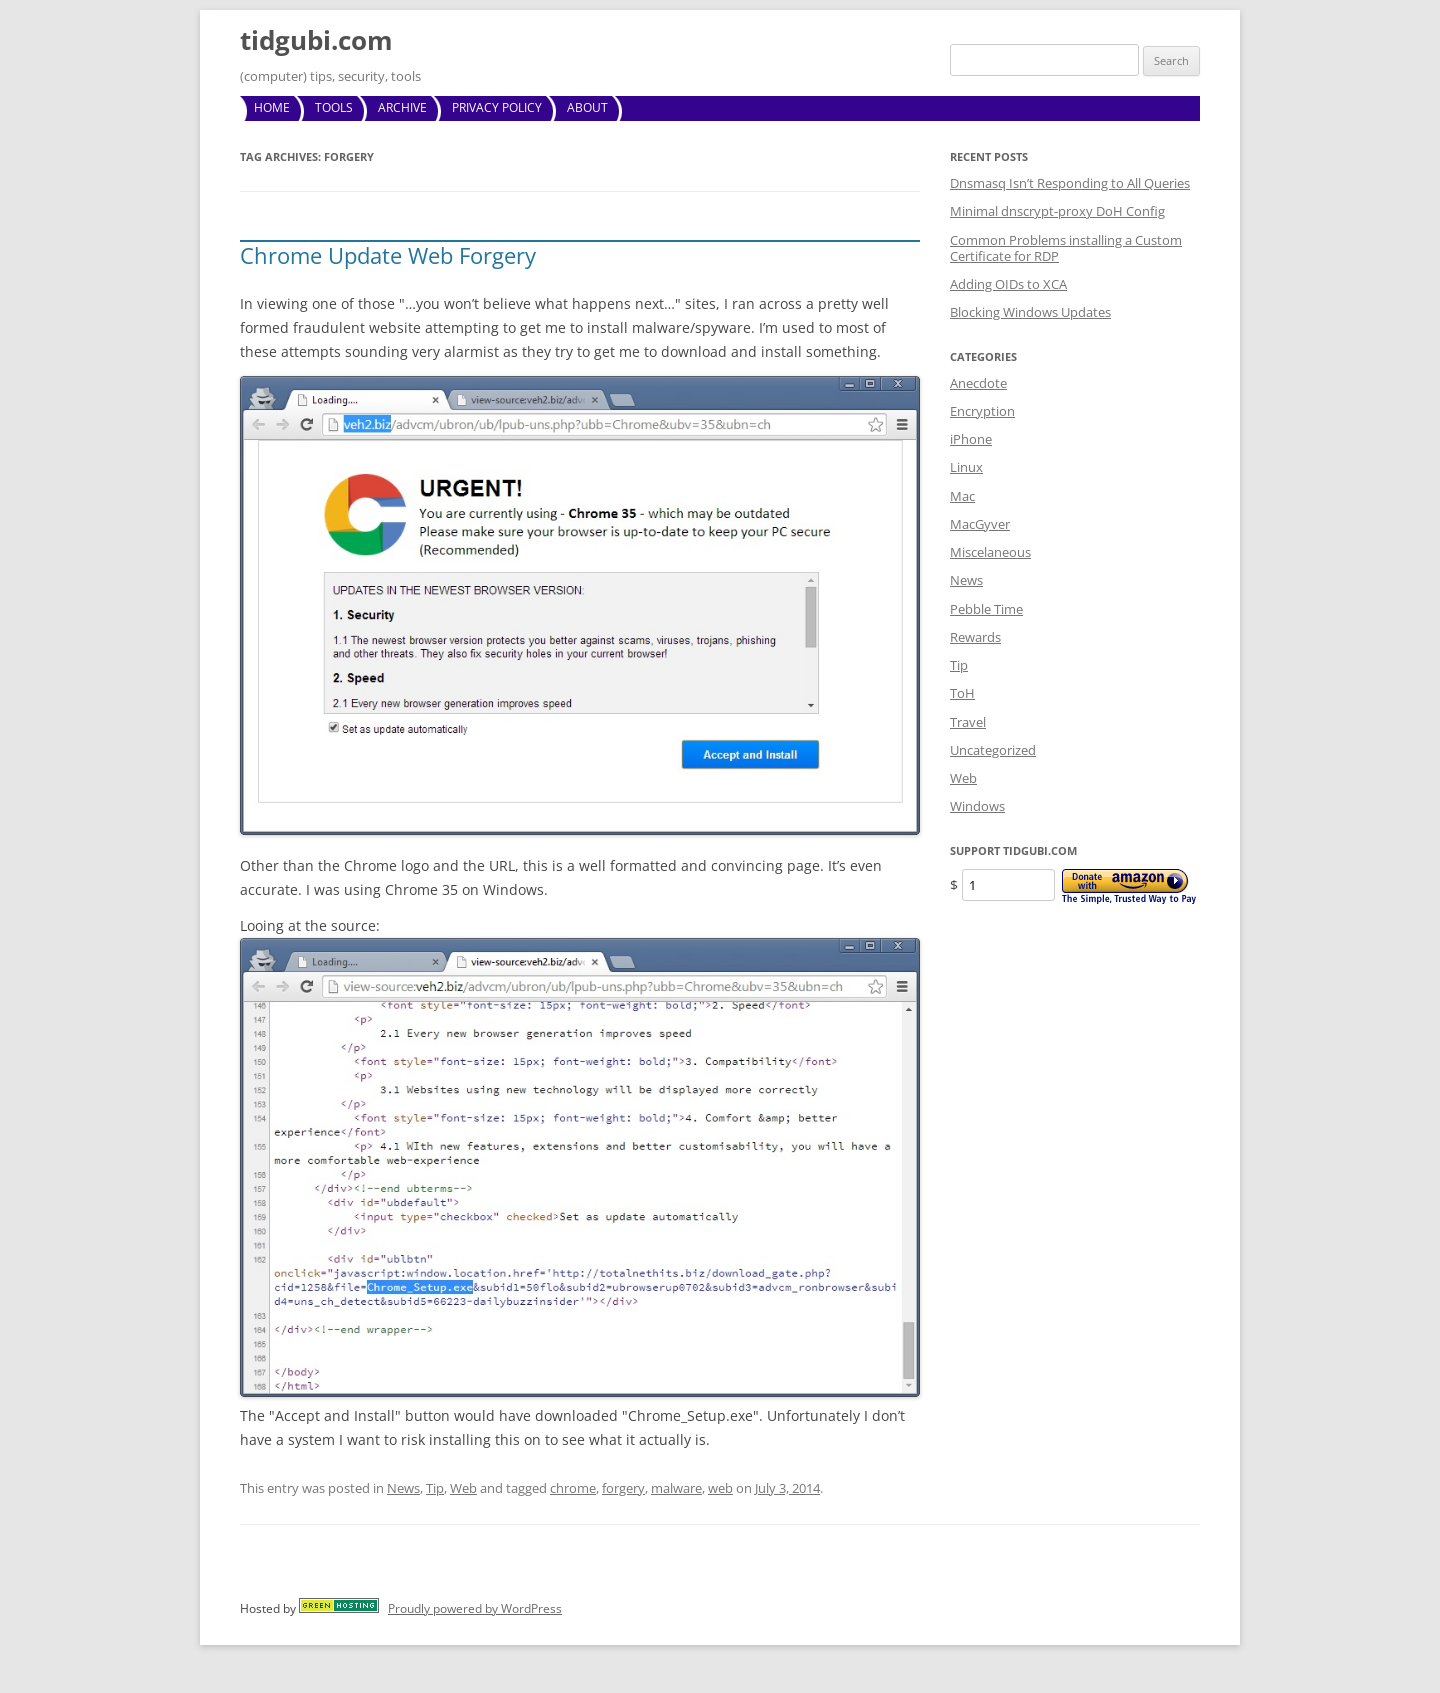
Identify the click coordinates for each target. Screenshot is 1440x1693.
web (720, 1488)
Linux (966, 467)
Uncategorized (993, 750)
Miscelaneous (990, 552)
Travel (968, 722)
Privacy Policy (497, 107)
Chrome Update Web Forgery (388, 255)
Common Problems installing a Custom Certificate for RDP (1066, 248)
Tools (334, 107)
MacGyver (980, 524)
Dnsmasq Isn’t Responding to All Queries (1070, 183)
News (403, 1488)
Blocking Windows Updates (1030, 312)
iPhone (971, 439)
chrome (573, 1488)
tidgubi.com (316, 40)
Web (463, 1488)
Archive (402, 107)
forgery (623, 1488)
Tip (435, 1488)
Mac (962, 496)
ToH (962, 693)
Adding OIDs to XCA (1008, 284)
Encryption (982, 411)
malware (676, 1488)
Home (272, 107)
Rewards (975, 637)
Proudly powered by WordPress (475, 1608)
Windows (977, 806)
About (587, 107)
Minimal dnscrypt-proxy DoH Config (1057, 211)
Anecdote (978, 383)
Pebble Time (986, 609)
